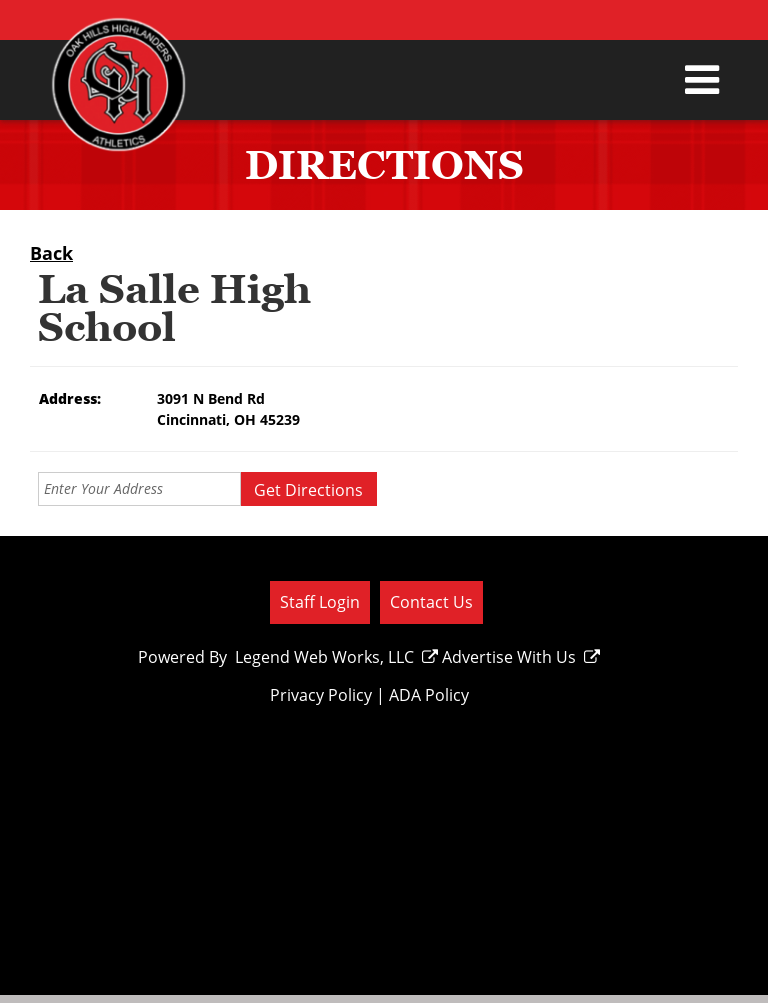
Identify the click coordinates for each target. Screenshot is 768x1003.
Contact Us (431, 602)
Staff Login (320, 602)
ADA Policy (429, 695)
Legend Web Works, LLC (336, 657)
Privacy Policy (321, 695)
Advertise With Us (521, 657)
